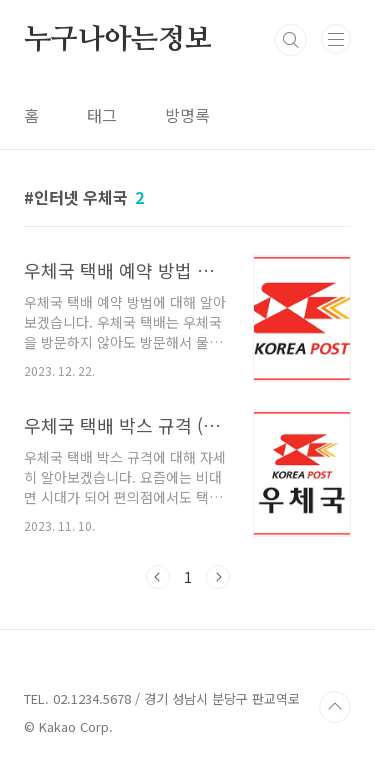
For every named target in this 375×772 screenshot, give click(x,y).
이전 (158, 577)
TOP (335, 707)
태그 (102, 115)
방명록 (187, 115)
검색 (291, 40)
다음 (218, 577)
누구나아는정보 (118, 40)
